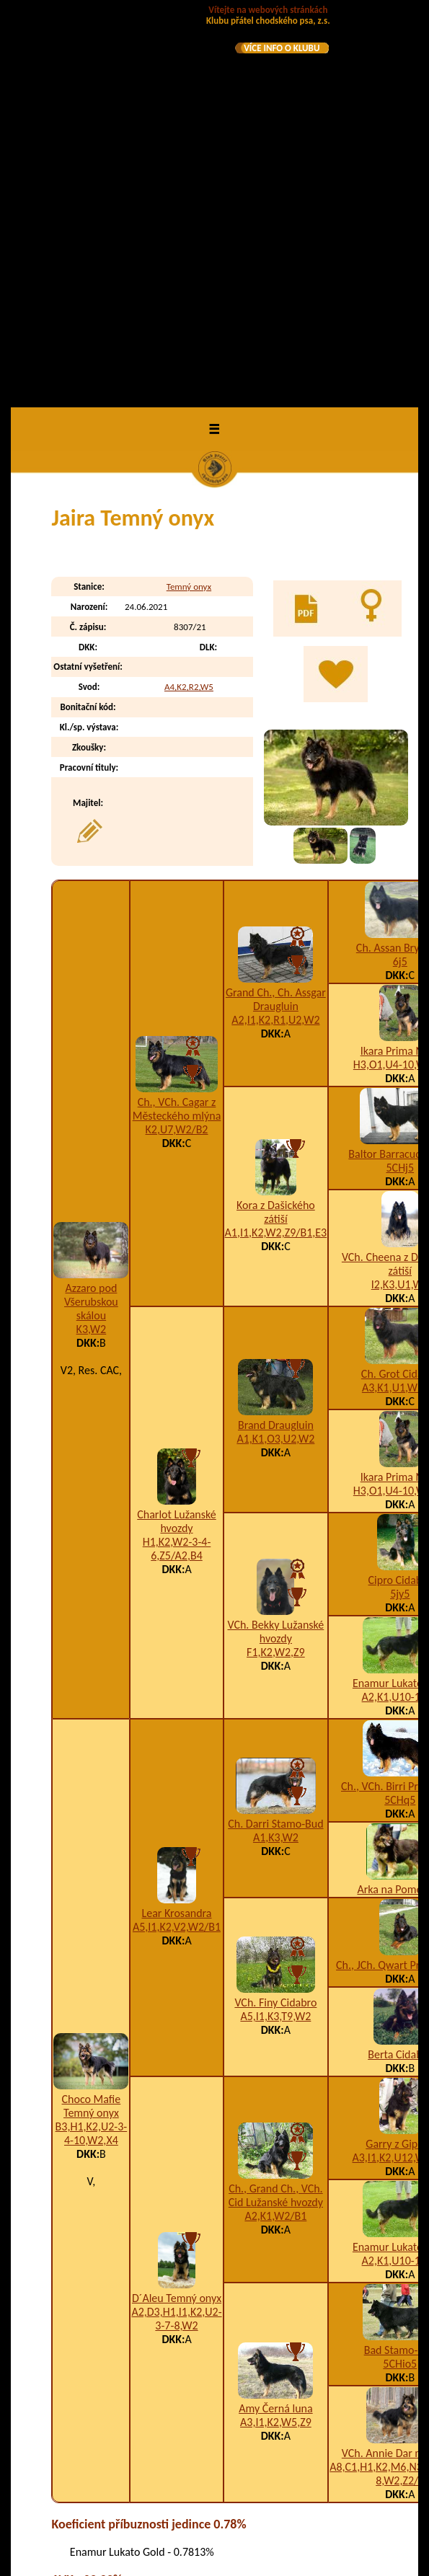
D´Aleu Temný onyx (176, 1904)
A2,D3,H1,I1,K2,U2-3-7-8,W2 (176, 1925)
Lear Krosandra (177, 1519)
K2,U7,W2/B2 (177, 736)
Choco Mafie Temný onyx (91, 1711)
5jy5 (400, 1199)
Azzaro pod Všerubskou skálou (91, 907)
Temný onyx (189, 192)
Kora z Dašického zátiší (275, 818)
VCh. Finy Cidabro (275, 1609)
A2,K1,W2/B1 (275, 1821)
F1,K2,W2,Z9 (276, 1258)
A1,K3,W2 (275, 1444)
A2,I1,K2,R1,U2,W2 (275, 625)
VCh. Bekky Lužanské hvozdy (275, 1237)
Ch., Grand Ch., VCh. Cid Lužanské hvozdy (276, 1801)
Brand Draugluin (276, 1031)
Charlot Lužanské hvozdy (176, 1127)
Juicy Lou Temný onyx (131, 2469)
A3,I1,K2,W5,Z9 (275, 2028)
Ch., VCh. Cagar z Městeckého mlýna (177, 715)
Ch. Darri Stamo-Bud (275, 1430)
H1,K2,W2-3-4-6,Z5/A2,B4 (177, 1155)
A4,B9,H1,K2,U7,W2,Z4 (274, 2437)
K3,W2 (91, 935)
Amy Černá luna (276, 2014)
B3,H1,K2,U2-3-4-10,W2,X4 (92, 1739)
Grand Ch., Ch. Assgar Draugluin (276, 605)
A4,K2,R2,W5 (188, 293)
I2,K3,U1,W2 (400, 890)
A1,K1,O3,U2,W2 (275, 1045)
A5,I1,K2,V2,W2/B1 (177, 1533)
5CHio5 (400, 1969)
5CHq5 (399, 1405)
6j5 (400, 567)
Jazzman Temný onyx (131, 2313)
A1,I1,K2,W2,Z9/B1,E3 (276, 839)
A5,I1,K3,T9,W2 (275, 1622)
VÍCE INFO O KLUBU (281, 48)
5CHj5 (400, 773)
